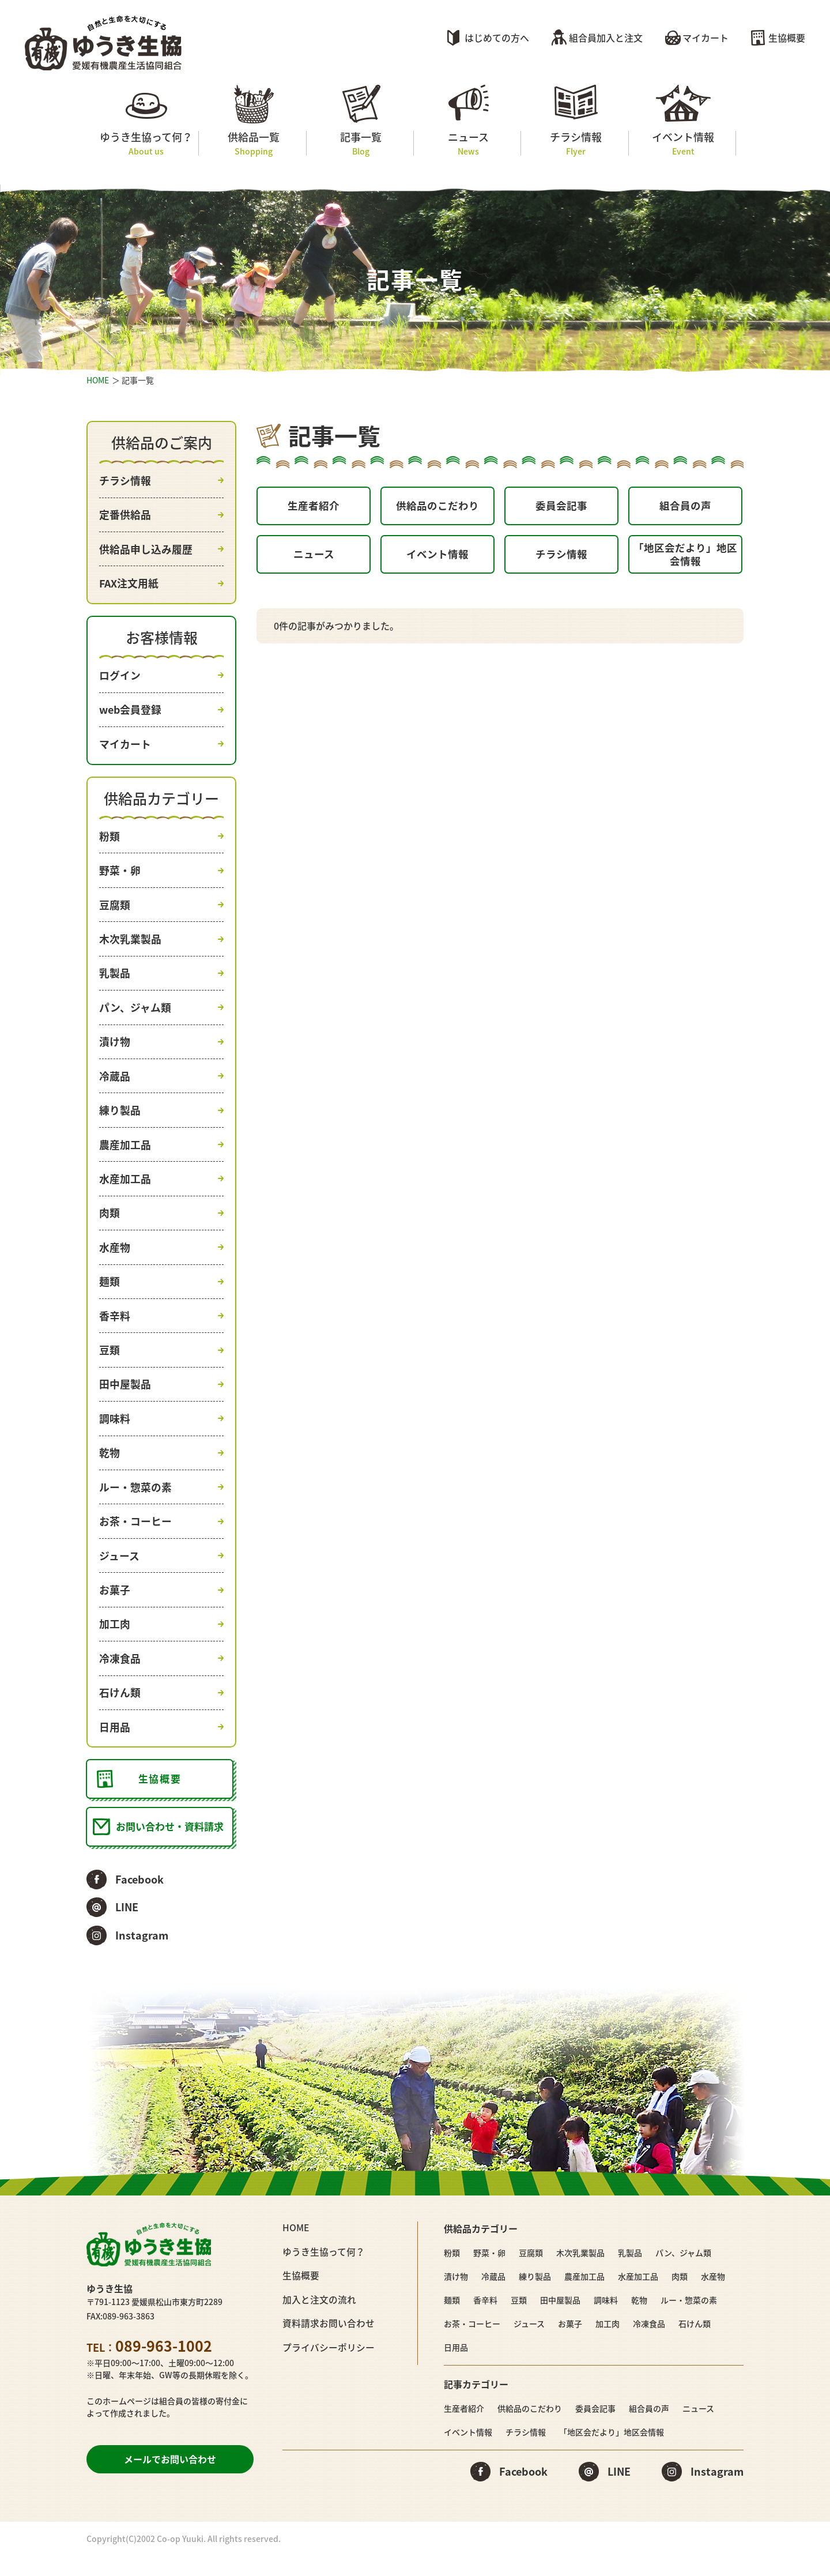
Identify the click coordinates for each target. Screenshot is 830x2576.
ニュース (468, 143)
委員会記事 (561, 506)
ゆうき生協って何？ (146, 143)
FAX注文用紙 (129, 585)
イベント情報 (683, 143)
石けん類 (120, 1711)
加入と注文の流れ (319, 2319)
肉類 (109, 1223)
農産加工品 (125, 1153)
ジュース (119, 1571)
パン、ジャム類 (135, 1014)
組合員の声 (685, 506)
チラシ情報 (575, 143)
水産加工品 (125, 1188)
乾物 (109, 1467)
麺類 (109, 1293)
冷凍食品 (120, 1676)
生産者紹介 (313, 506)
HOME (97, 380)
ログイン (120, 678)
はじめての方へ (497, 37)
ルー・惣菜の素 (135, 1501)
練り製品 (120, 1119)
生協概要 (786, 37)
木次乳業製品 (130, 944)
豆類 (109, 1362)
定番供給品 (125, 515)
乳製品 (114, 979)
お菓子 (114, 1606)
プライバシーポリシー (328, 2366)
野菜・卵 (120, 875)
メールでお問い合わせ (170, 2480)
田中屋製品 (125, 1397)
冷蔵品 (114, 1084)
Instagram (141, 1956)
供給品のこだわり (437, 506)
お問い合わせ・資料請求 (170, 1847)
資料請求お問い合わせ (328, 2342)
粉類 (109, 840)
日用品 (114, 1745)
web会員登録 (131, 713)
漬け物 (114, 1049)
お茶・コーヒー (135, 1537)
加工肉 (114, 1641)
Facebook (139, 1900)
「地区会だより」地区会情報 (685, 557)
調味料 (114, 1432)
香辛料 (114, 1327)
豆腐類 (114, 910)
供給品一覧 (253, 143)
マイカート (705, 37)
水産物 (114, 1258)
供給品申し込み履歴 (146, 550)
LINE (126, 1928)
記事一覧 (361, 143)
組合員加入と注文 (606, 37)
